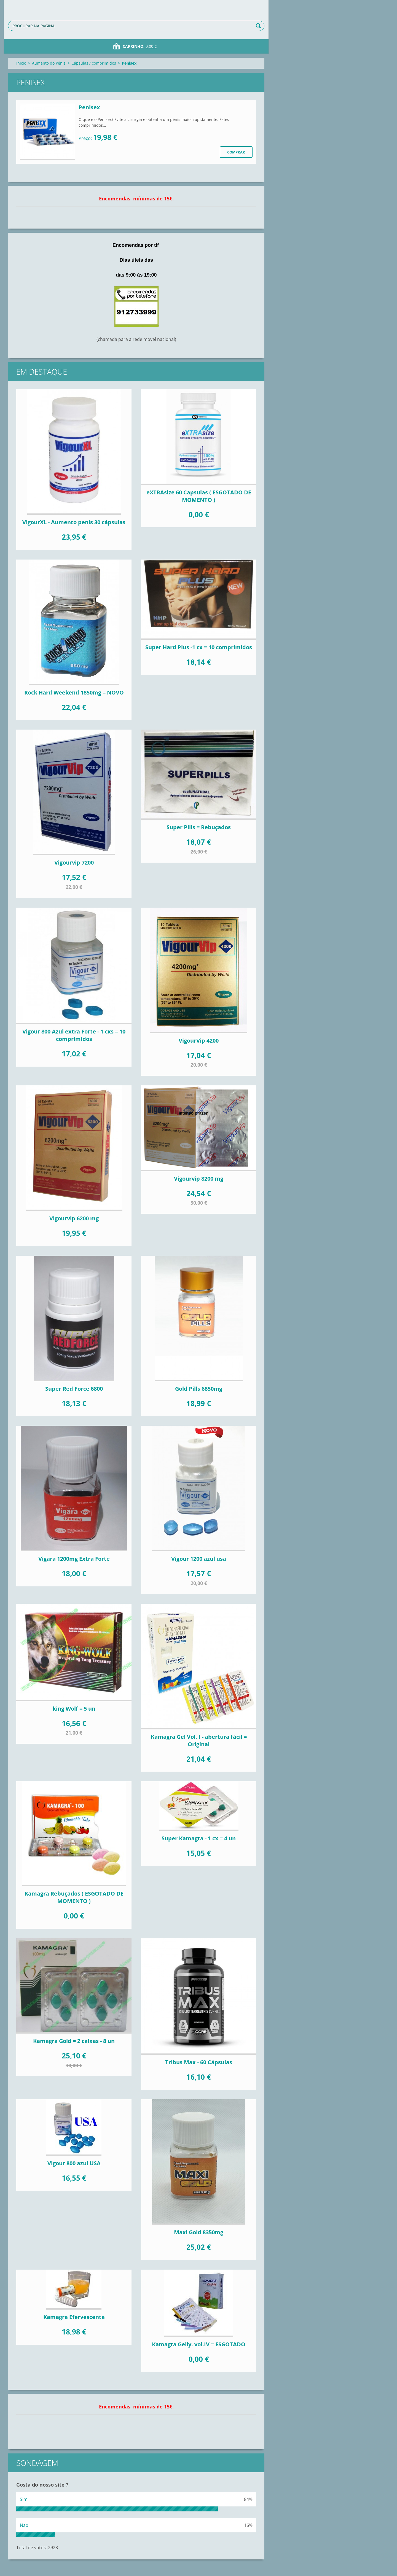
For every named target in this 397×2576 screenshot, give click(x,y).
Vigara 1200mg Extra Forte (74, 1558)
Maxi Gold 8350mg (198, 2232)
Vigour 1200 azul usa (198, 1558)
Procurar (259, 25)
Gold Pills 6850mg (198, 1388)
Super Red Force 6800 (74, 1388)
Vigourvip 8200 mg (198, 1178)
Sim (24, 2499)
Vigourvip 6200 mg (74, 1218)
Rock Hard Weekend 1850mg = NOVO (74, 692)
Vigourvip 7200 (74, 862)
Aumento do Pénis (49, 63)
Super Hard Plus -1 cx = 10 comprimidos (198, 647)
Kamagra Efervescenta (74, 2317)
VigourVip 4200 (199, 1040)
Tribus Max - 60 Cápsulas (198, 2062)
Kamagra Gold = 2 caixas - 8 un (74, 2041)
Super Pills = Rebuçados (199, 827)
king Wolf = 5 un (74, 1708)
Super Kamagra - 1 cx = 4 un (199, 1838)
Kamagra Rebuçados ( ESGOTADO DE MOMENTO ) (74, 1897)
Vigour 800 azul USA (74, 2163)
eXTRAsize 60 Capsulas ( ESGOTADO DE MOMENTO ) (198, 496)
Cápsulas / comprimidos (93, 63)
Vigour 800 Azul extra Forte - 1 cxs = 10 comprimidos (73, 1035)
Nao (24, 2525)
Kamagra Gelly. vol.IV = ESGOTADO (198, 2344)
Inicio (21, 63)
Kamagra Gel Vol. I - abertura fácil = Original (199, 1740)
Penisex (89, 107)
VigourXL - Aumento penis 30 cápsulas (73, 522)
